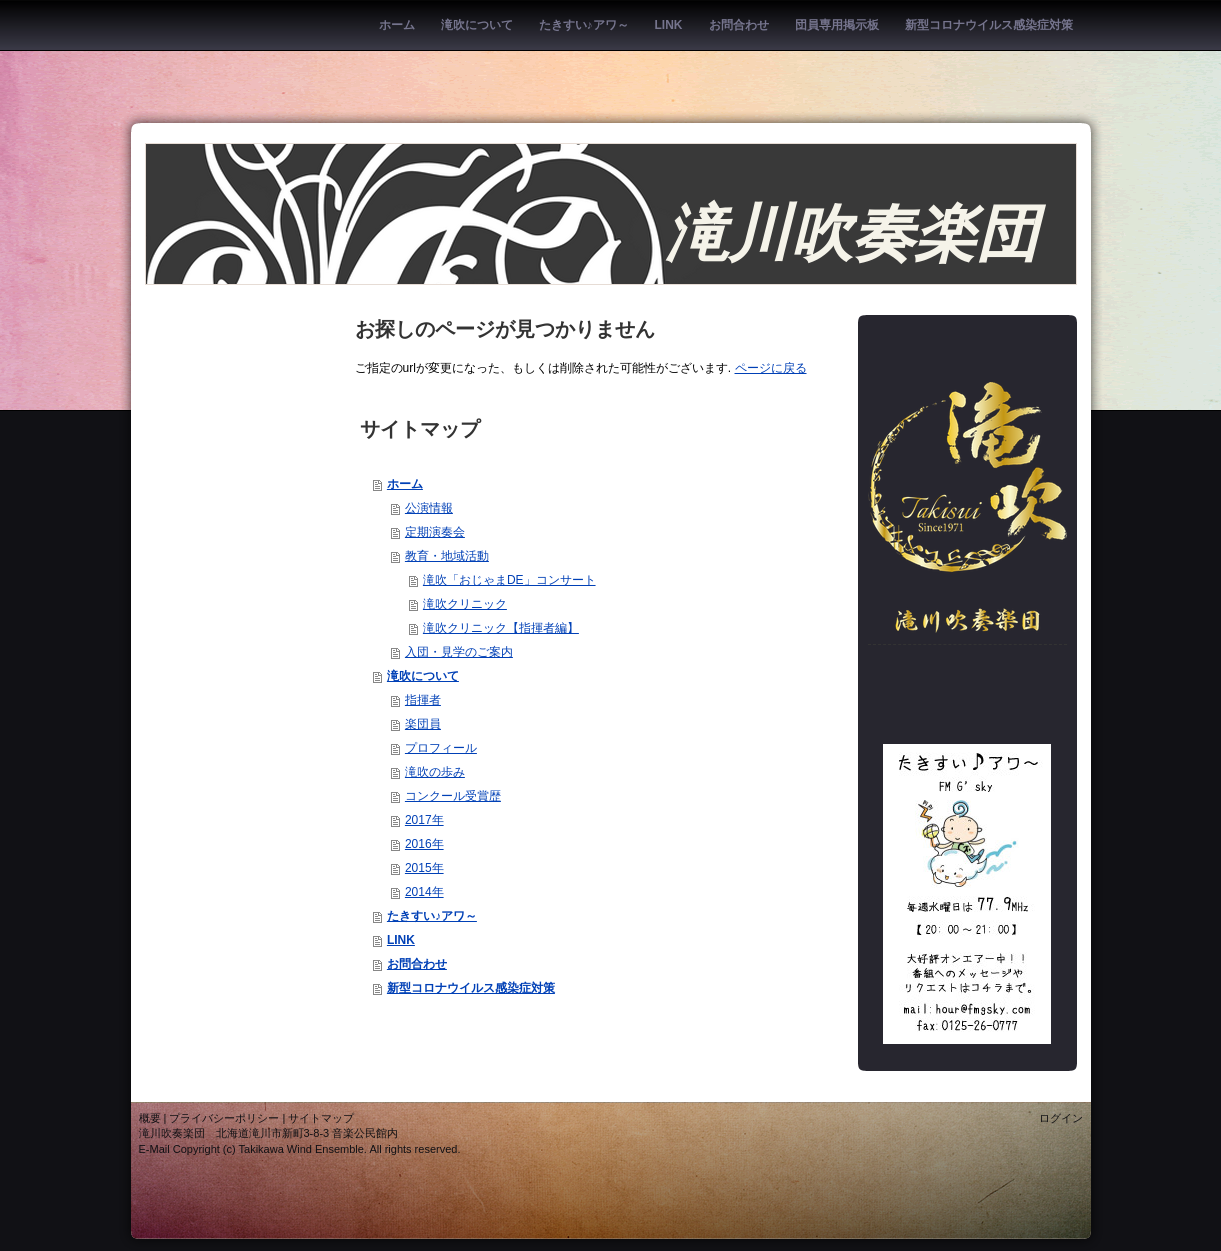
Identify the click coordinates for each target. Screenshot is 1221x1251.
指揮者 (423, 700)
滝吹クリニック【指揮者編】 (501, 628)
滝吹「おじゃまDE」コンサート (509, 580)
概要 (150, 1118)
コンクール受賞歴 (453, 796)
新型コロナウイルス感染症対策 (471, 988)
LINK (401, 940)
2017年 (424, 820)
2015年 (424, 868)
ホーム (405, 484)
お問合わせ (417, 964)
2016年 (424, 844)
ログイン (1061, 1118)
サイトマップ (321, 1118)
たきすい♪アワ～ (432, 916)
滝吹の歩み (435, 772)
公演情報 (429, 508)
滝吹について (423, 676)
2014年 (424, 892)
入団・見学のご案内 (459, 652)
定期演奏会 (435, 532)
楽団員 (423, 724)
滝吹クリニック (465, 604)
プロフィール (441, 748)
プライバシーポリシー (224, 1118)
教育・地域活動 (447, 556)
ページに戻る (771, 368)
